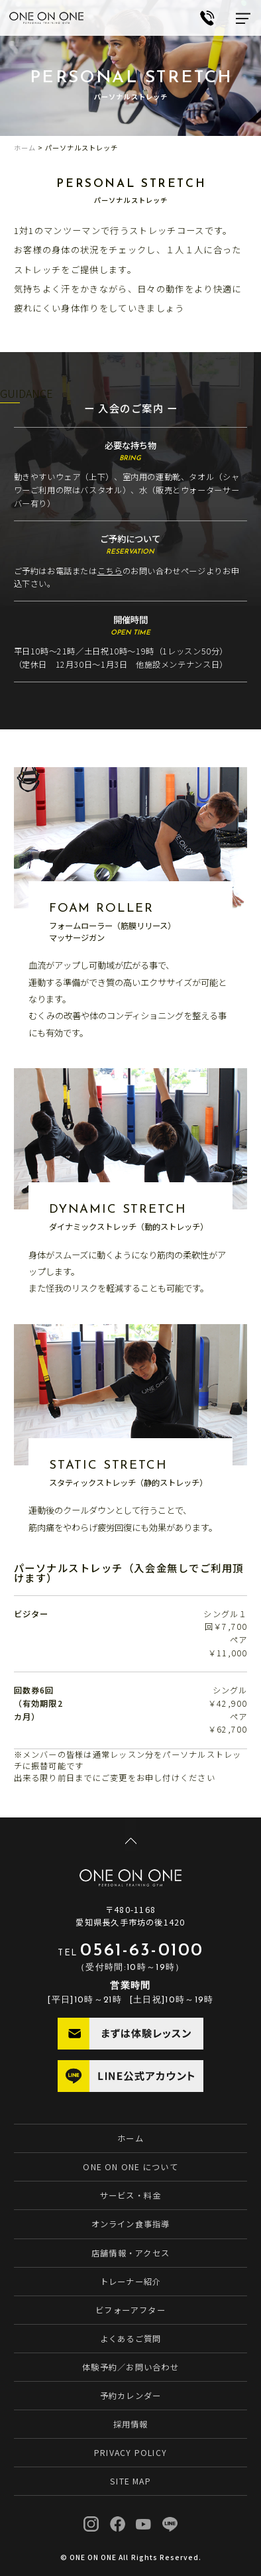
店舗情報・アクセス (130, 2253)
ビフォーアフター (130, 2310)
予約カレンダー (131, 2396)
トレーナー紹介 (131, 2282)
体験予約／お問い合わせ (130, 2367)
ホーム (25, 148)
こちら (110, 571)
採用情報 (130, 2424)
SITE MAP (130, 2481)
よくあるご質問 (131, 2339)
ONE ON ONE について (130, 2167)
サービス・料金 (131, 2195)
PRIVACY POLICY (130, 2453)
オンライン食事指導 (130, 2224)
